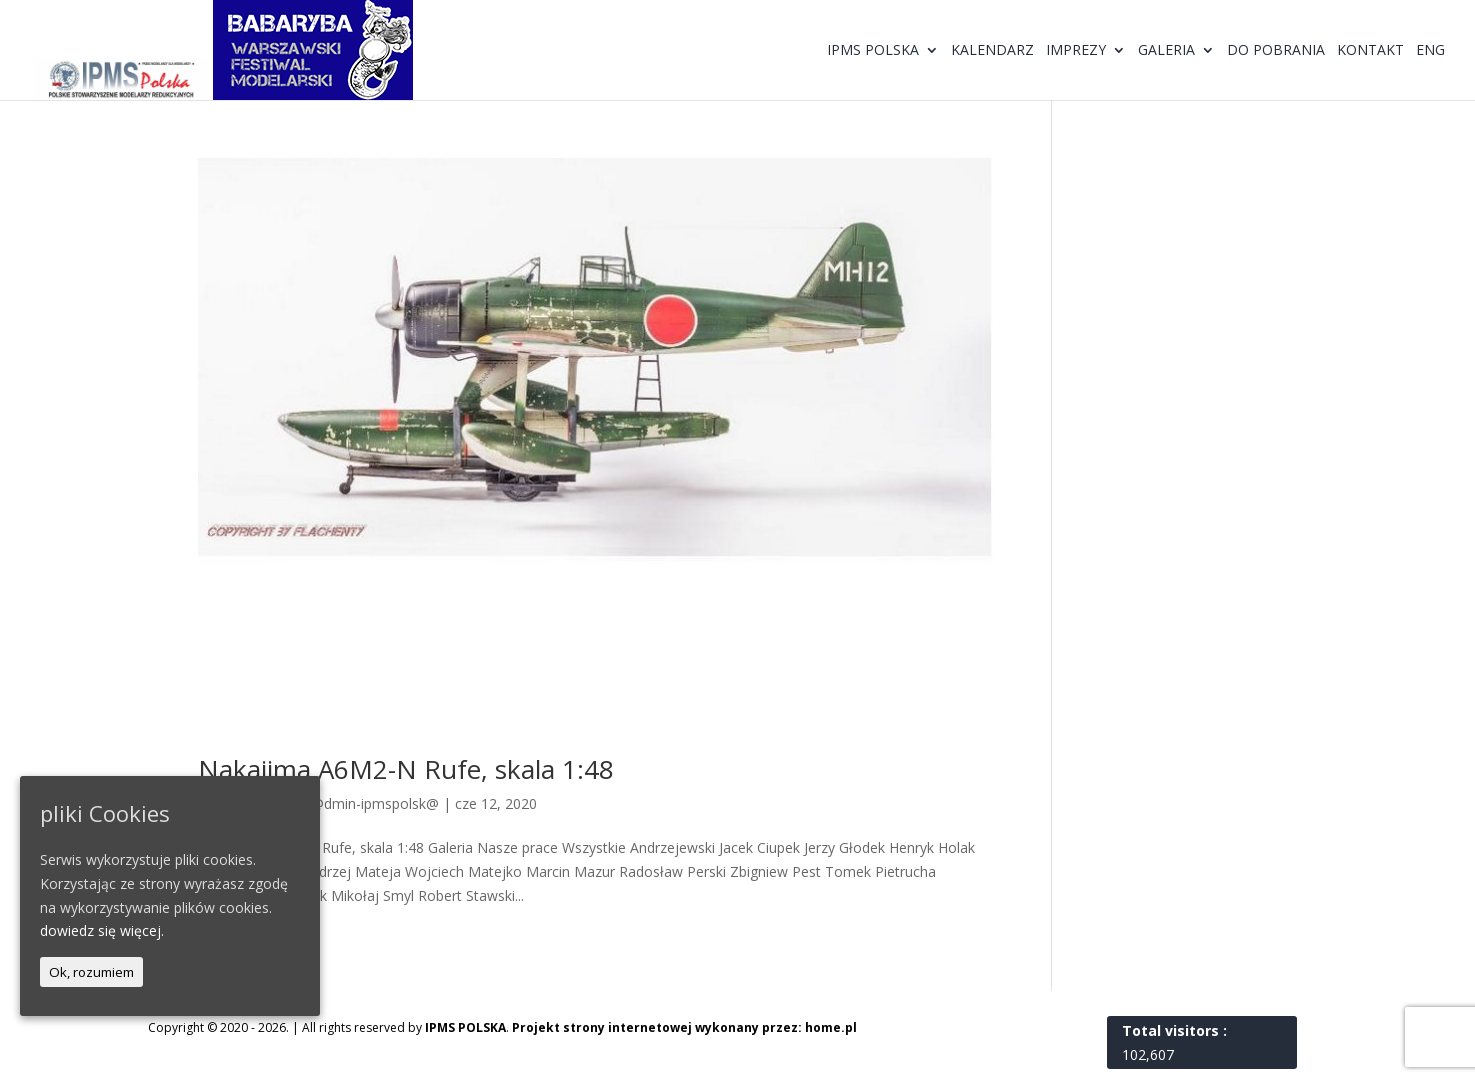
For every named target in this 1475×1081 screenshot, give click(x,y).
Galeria (1166, 51)
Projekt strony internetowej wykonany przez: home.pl (684, 1027)
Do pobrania (1276, 51)
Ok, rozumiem (91, 972)
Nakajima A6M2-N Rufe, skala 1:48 (406, 769)
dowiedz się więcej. (102, 930)
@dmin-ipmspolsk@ (375, 803)
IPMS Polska (873, 51)
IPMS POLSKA (465, 1027)
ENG (1430, 51)
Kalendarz (992, 51)
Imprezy (1076, 51)
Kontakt (1370, 51)
